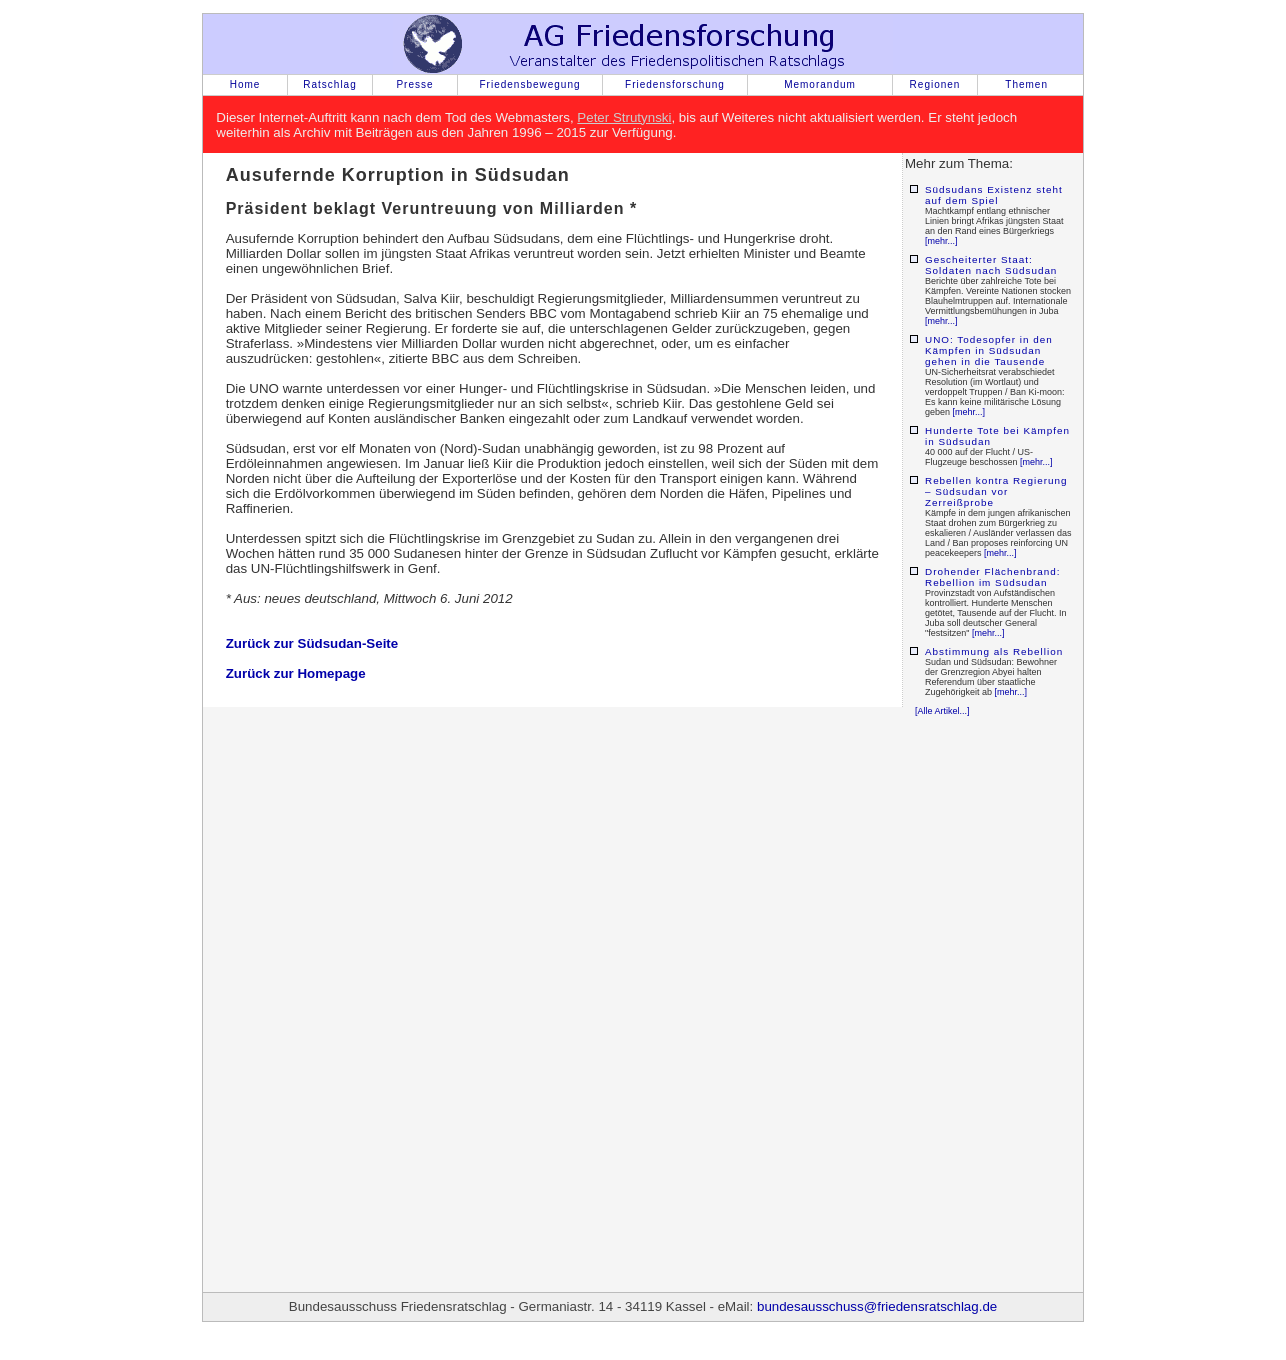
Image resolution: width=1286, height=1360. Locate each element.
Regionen (935, 84)
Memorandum (820, 84)
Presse (414, 84)
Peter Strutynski (624, 117)
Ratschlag (329, 84)
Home (245, 84)
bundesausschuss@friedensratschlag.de (877, 1306)
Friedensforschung (675, 84)
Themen (1026, 84)
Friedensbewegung (529, 84)
